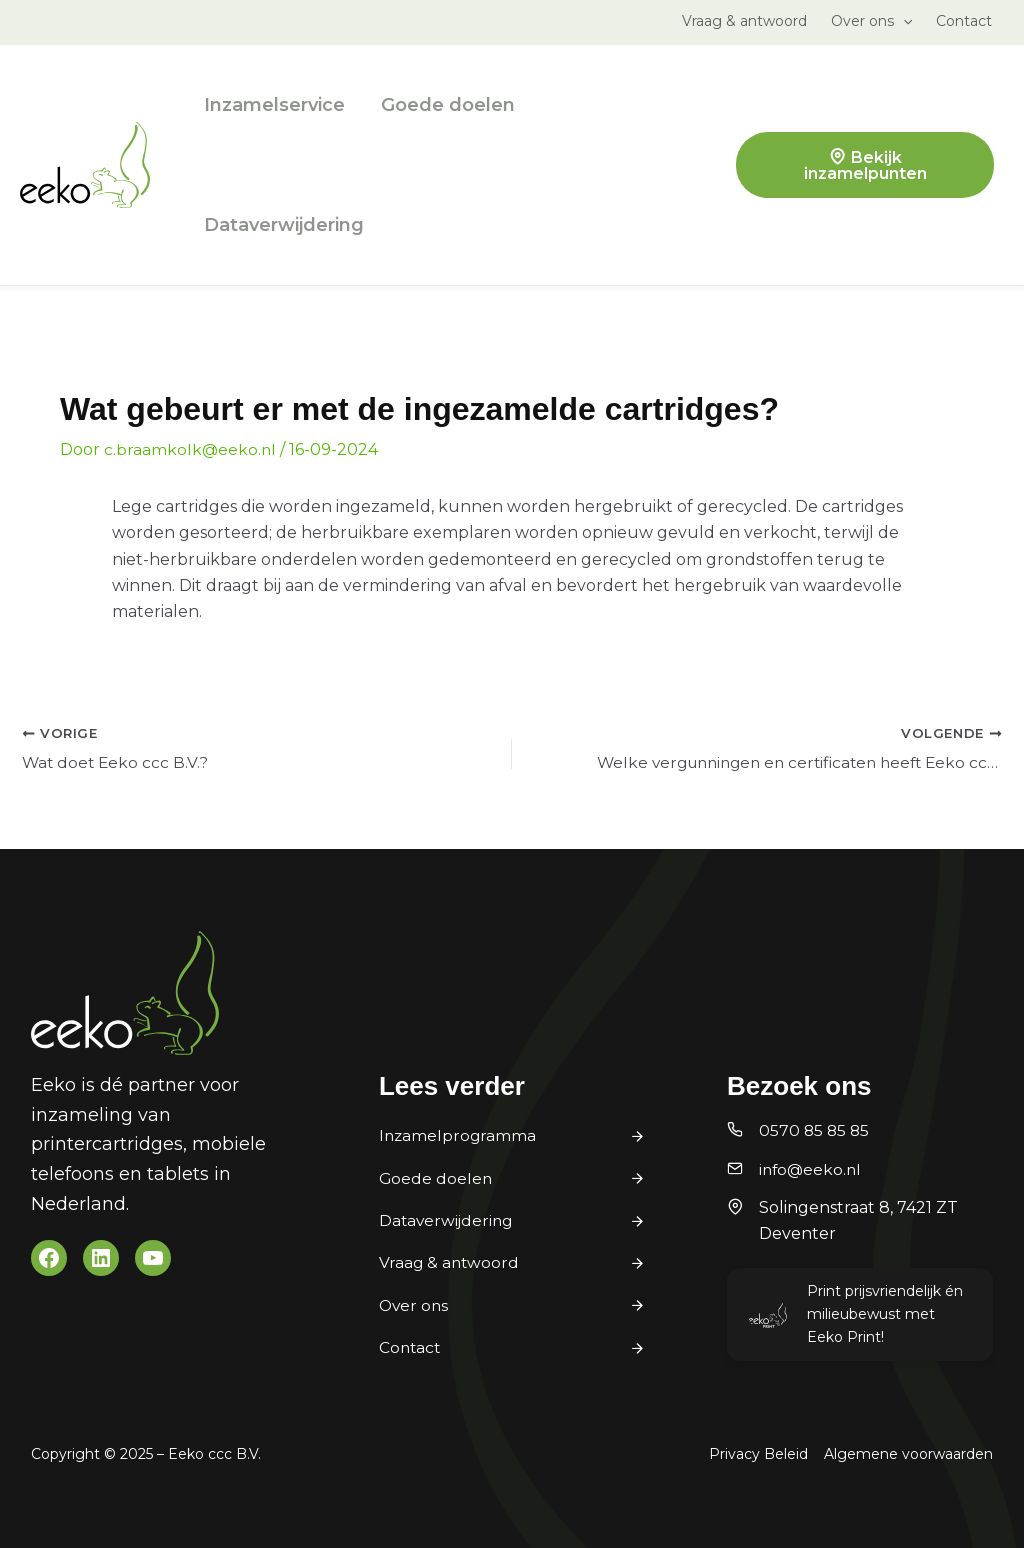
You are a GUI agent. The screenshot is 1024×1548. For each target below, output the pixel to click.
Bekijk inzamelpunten (865, 165)
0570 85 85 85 (815, 1130)
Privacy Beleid (758, 1454)
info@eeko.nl (812, 1169)
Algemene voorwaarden (908, 1454)
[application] (903, 21)
